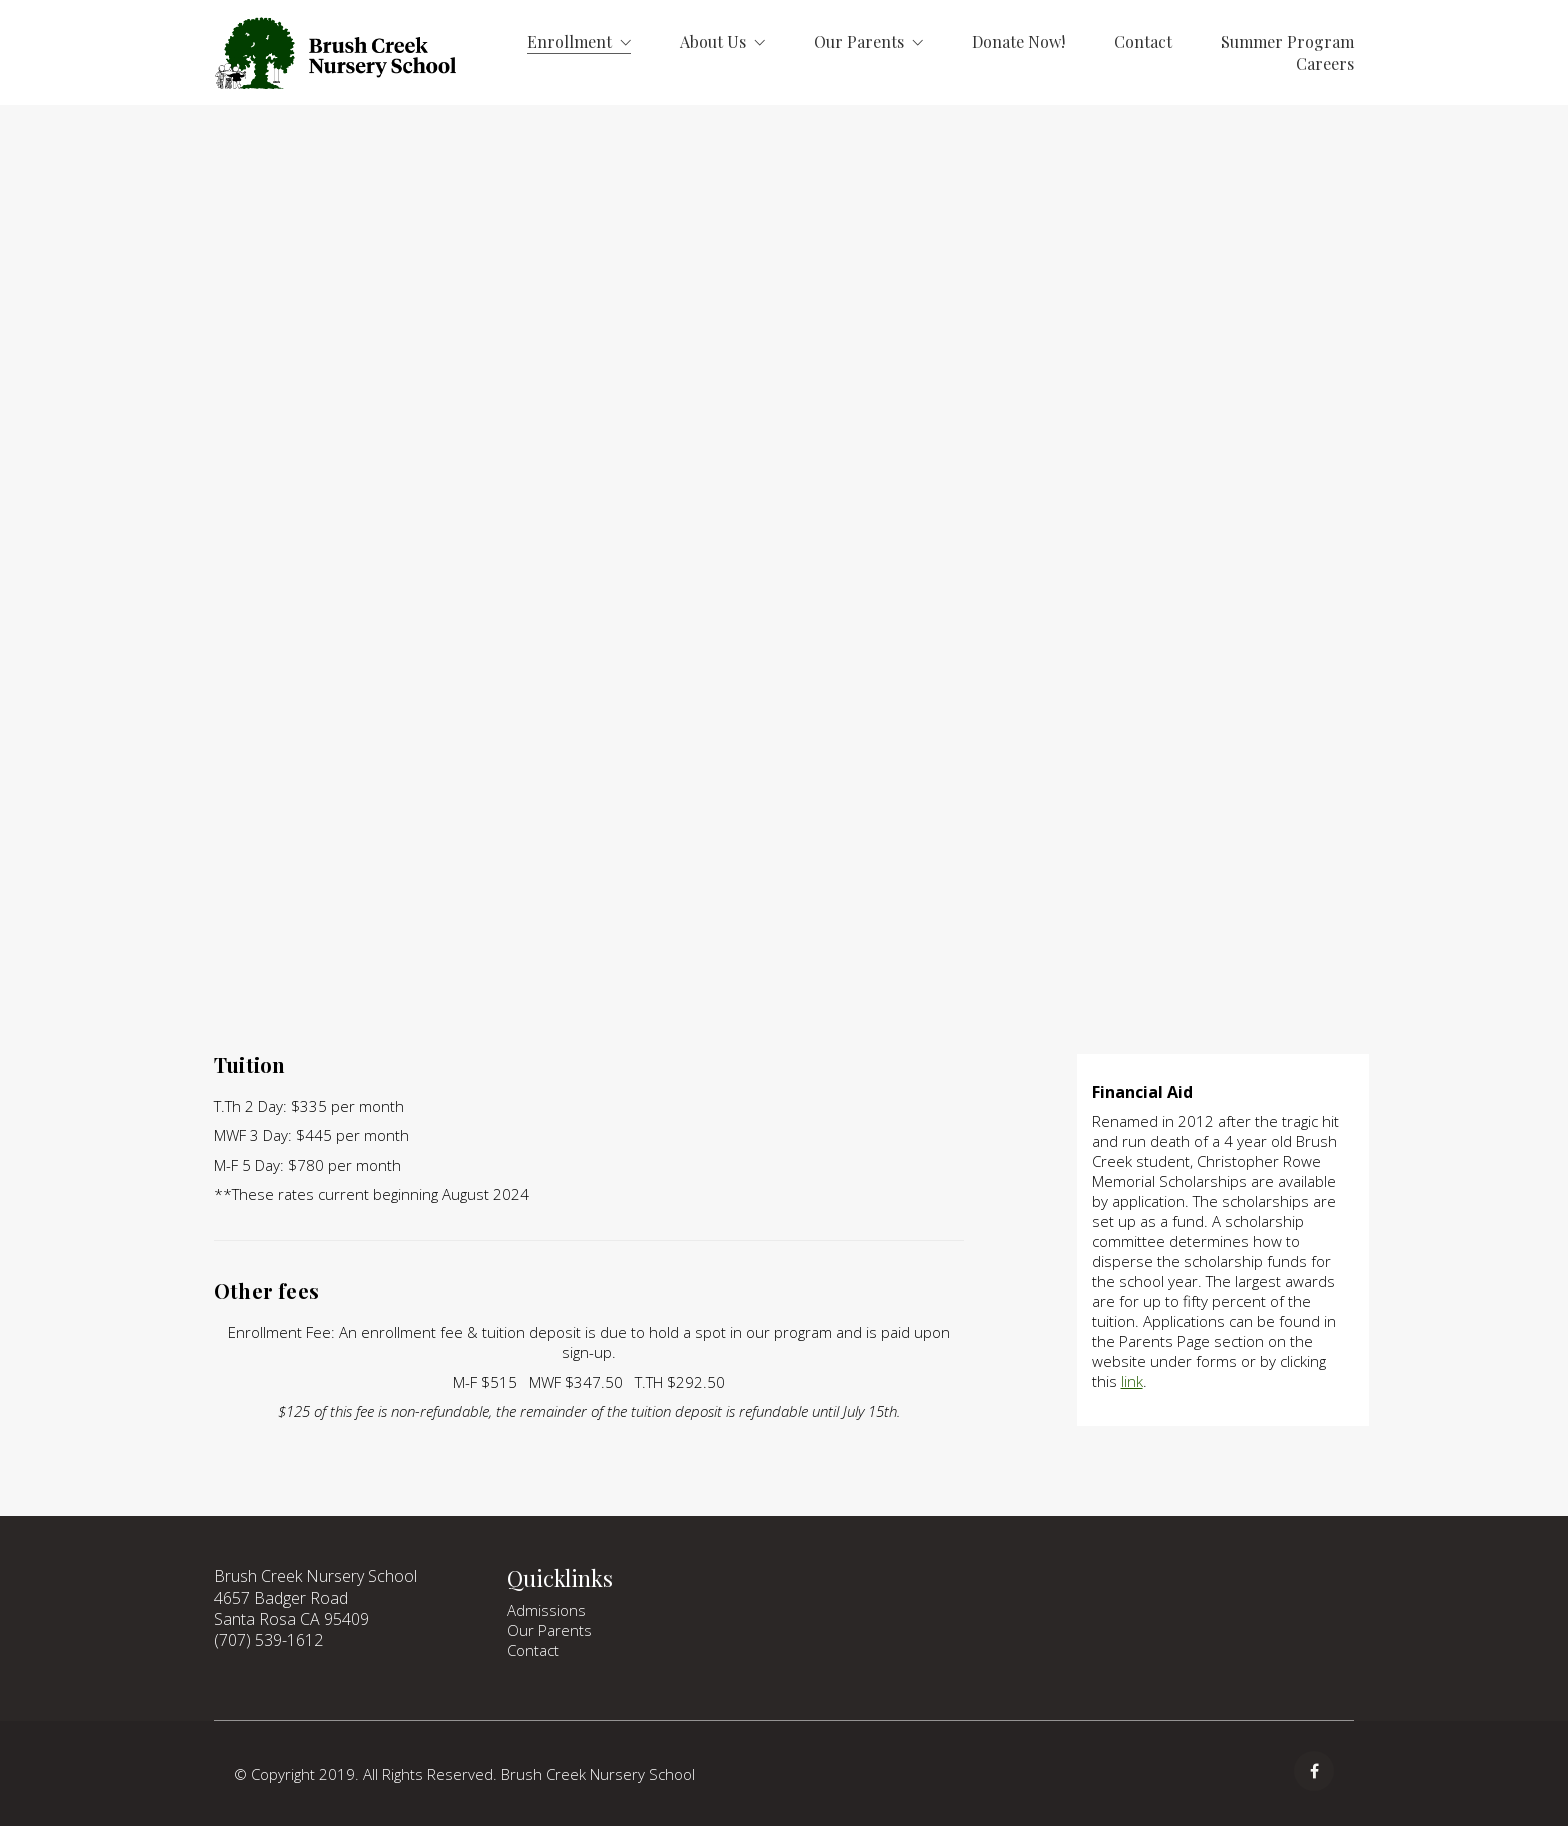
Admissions (546, 1610)
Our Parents (549, 1630)
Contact (533, 1650)
